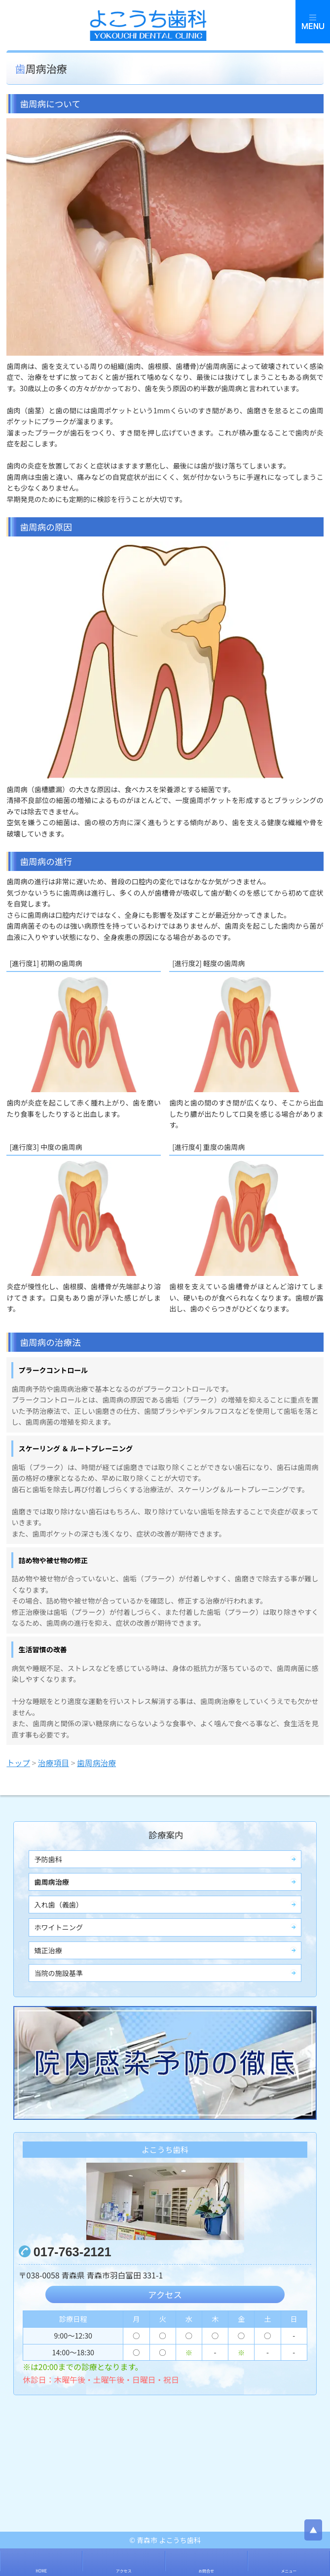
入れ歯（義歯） (58, 1904)
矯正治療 (48, 1950)
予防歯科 (48, 1859)
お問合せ (206, 2571)
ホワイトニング (58, 1927)
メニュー (288, 2571)
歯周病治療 (51, 1882)
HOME (41, 2571)
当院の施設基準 (58, 1973)
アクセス (165, 2294)
